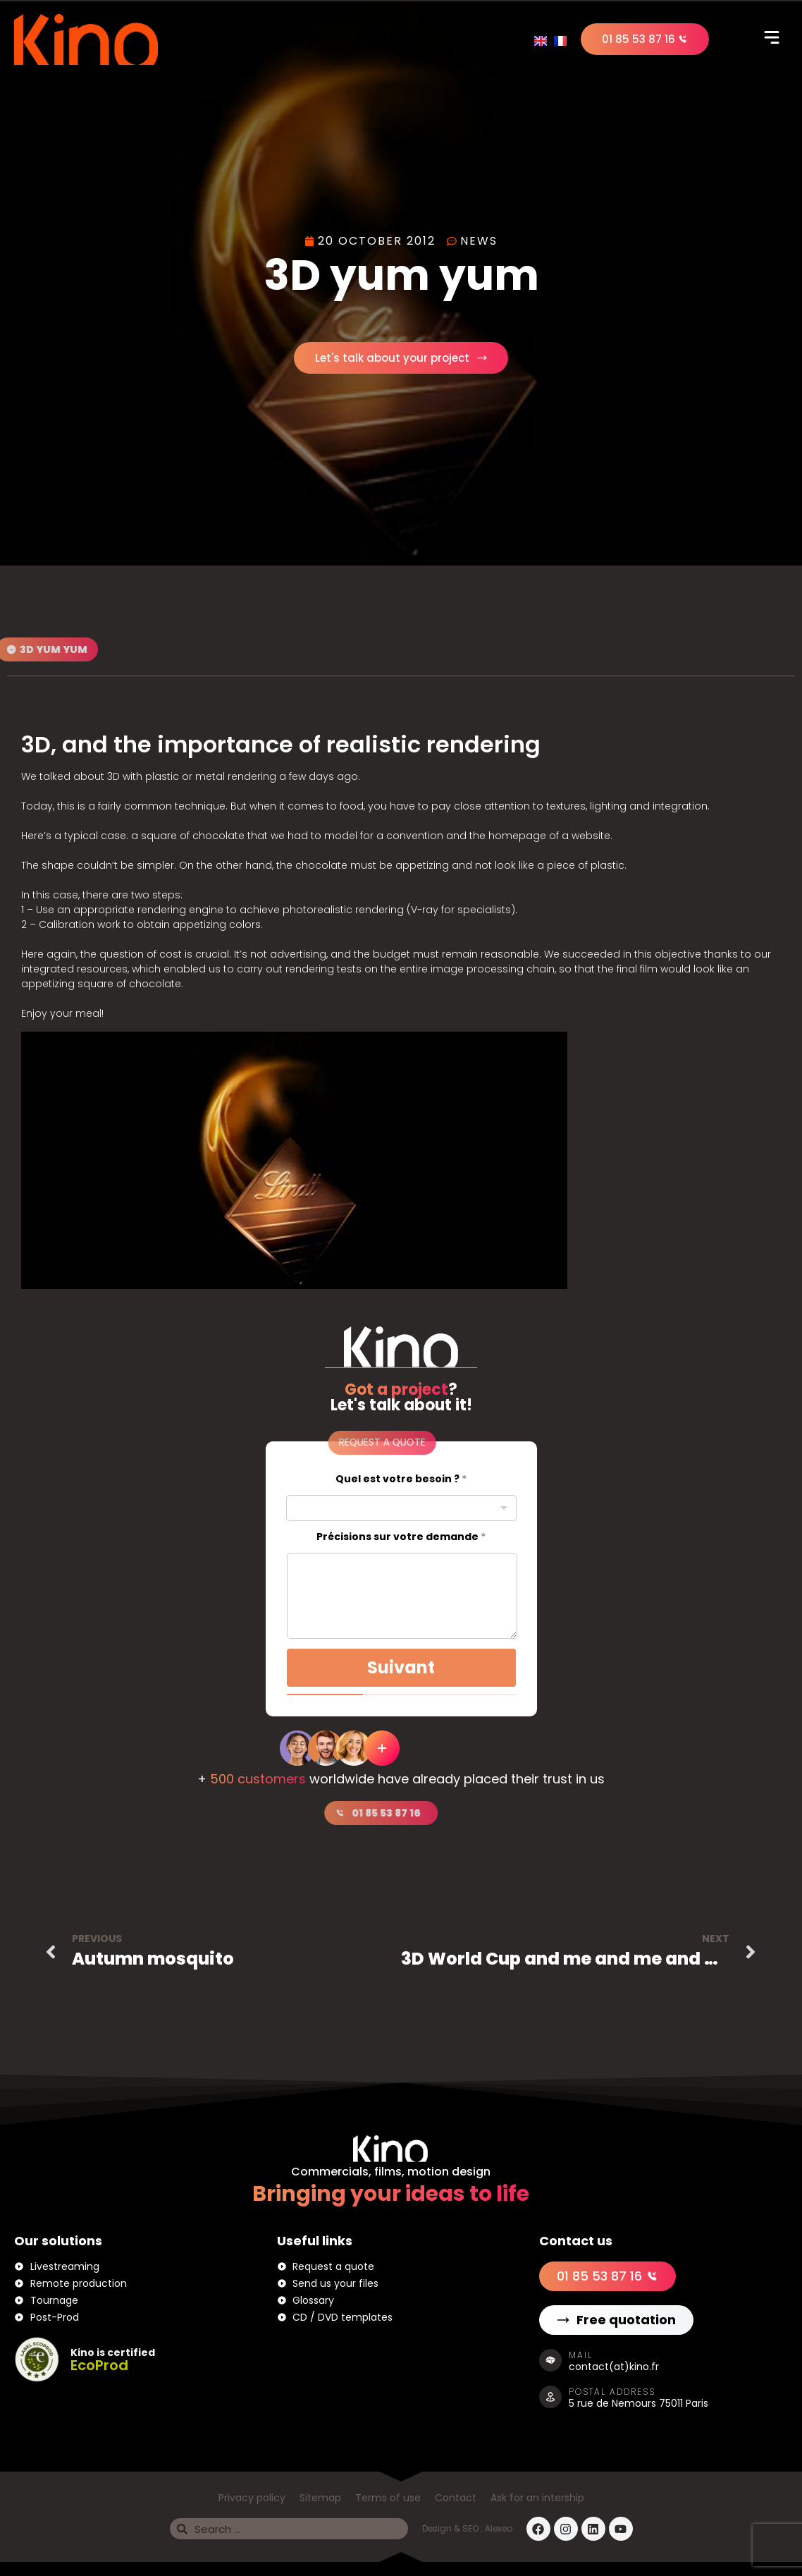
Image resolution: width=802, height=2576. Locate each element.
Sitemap (320, 2498)
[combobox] (401, 1508)
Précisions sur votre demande (401, 1537)
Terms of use (388, 2498)
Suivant (401, 1667)
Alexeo (498, 2528)
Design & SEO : (453, 2528)
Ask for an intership (537, 2498)
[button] (772, 39)
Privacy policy (251, 2498)
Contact (455, 2498)
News (479, 241)
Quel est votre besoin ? (401, 1479)
